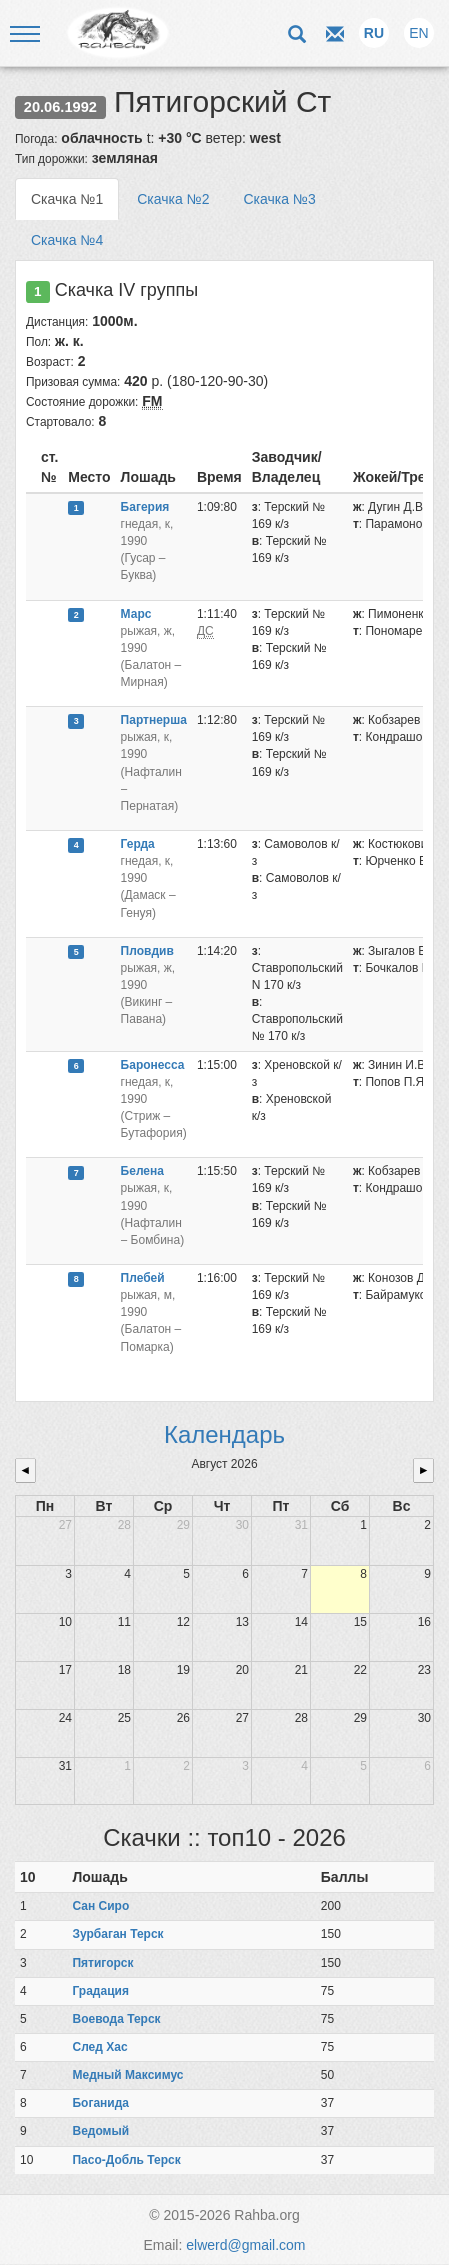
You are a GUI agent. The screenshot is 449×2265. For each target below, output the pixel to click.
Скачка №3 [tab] (279, 199)
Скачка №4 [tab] (67, 240)
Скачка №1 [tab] (67, 199)
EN (418, 33)
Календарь (224, 1434)
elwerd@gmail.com (245, 2245)
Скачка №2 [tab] (173, 199)
